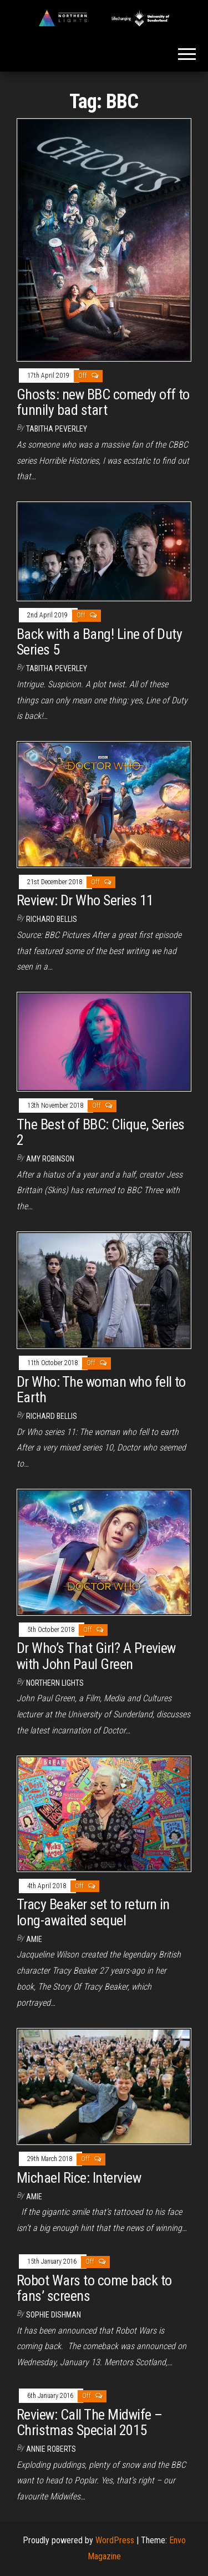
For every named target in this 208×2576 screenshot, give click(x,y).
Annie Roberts (51, 2449)
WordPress (114, 2540)
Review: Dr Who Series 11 (85, 900)
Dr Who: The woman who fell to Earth (101, 1389)
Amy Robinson (50, 1158)
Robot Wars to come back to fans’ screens (94, 2288)
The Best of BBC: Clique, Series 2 (101, 1132)
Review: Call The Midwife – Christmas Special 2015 (89, 2422)
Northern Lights (55, 1683)
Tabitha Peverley (56, 428)
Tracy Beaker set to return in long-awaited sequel (93, 1912)
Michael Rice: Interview (79, 2177)
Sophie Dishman (53, 2314)
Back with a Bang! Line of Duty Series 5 (99, 642)
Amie (34, 1939)
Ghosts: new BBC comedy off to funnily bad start (103, 402)
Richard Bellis (51, 919)
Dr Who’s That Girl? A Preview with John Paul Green (96, 1656)
